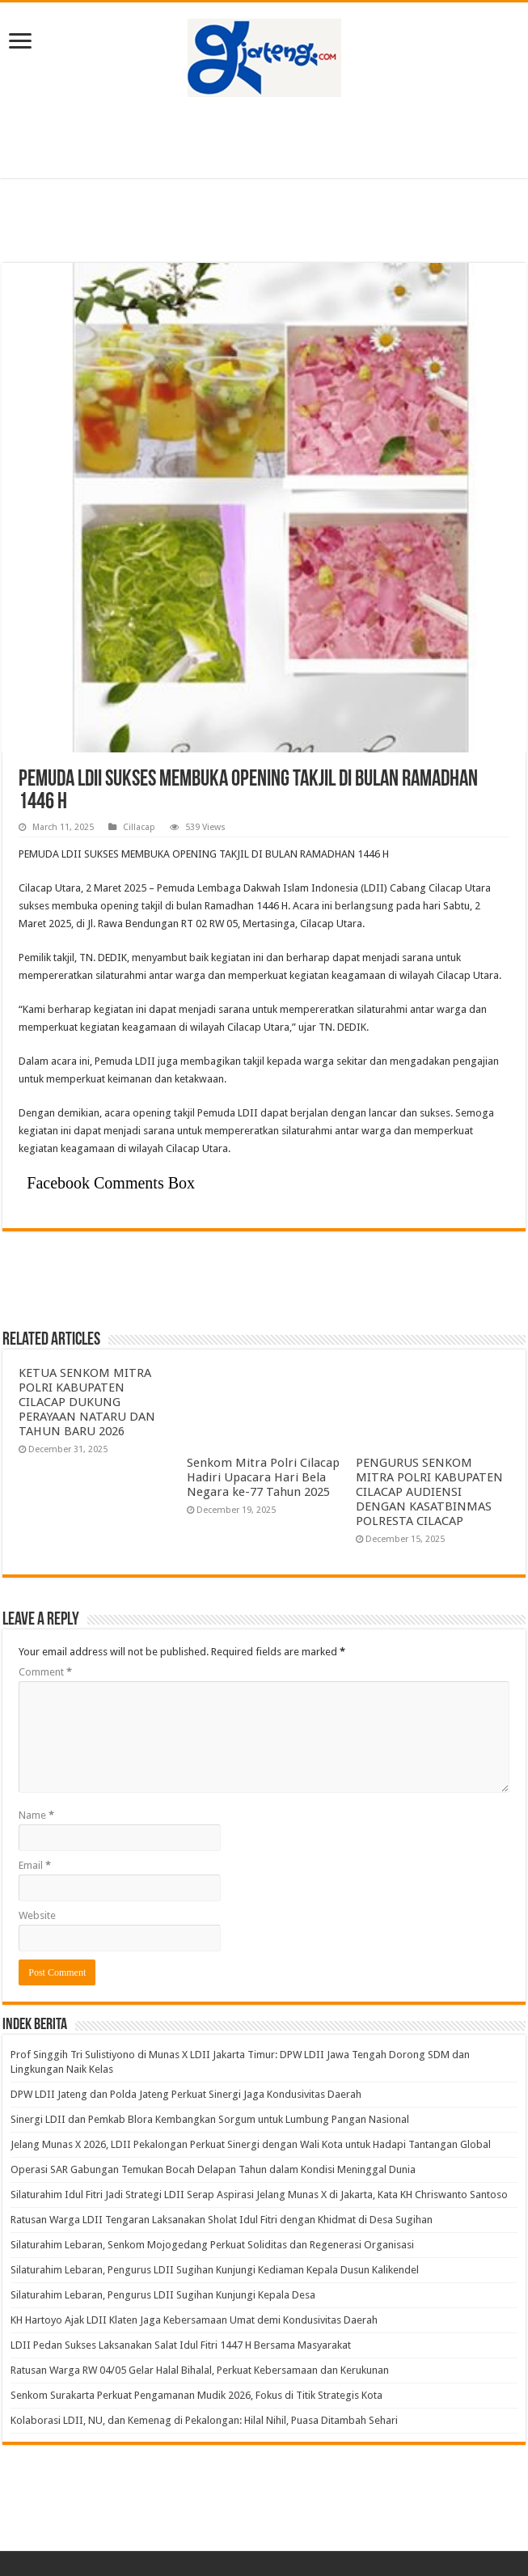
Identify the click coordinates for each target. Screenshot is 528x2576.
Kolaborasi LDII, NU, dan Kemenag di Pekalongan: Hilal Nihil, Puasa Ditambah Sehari (204, 2420)
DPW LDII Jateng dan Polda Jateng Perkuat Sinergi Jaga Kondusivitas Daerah (186, 2094)
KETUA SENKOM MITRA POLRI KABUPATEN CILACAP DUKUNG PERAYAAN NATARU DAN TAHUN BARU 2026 (87, 1402)
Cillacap (139, 827)
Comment (45, 1672)
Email (35, 1865)
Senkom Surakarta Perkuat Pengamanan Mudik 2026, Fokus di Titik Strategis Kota (196, 2395)
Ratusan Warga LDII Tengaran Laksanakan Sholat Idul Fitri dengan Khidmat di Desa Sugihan (222, 2220)
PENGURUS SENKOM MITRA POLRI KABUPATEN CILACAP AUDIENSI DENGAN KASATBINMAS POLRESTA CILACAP (429, 1491)
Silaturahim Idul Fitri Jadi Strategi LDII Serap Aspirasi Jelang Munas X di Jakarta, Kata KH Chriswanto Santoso (259, 2194)
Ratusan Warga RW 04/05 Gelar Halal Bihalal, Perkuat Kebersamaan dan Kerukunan (200, 2370)
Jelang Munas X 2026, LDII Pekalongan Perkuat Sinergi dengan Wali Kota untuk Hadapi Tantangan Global (251, 2144)
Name (36, 1815)
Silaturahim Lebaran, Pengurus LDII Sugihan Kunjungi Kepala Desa (163, 2295)
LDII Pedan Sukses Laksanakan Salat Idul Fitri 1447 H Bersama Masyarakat (181, 2345)
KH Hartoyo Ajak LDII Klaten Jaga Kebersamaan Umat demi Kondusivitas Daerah (194, 2320)
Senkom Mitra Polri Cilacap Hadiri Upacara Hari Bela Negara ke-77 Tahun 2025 (263, 1477)
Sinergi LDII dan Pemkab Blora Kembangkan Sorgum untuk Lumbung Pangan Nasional (210, 2119)
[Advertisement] (264, 137)
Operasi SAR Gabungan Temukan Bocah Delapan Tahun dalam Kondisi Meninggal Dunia (213, 2169)
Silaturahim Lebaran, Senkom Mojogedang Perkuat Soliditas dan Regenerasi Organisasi (212, 2245)
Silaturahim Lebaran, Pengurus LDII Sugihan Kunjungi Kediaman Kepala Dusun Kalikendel (215, 2270)
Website (37, 1915)
